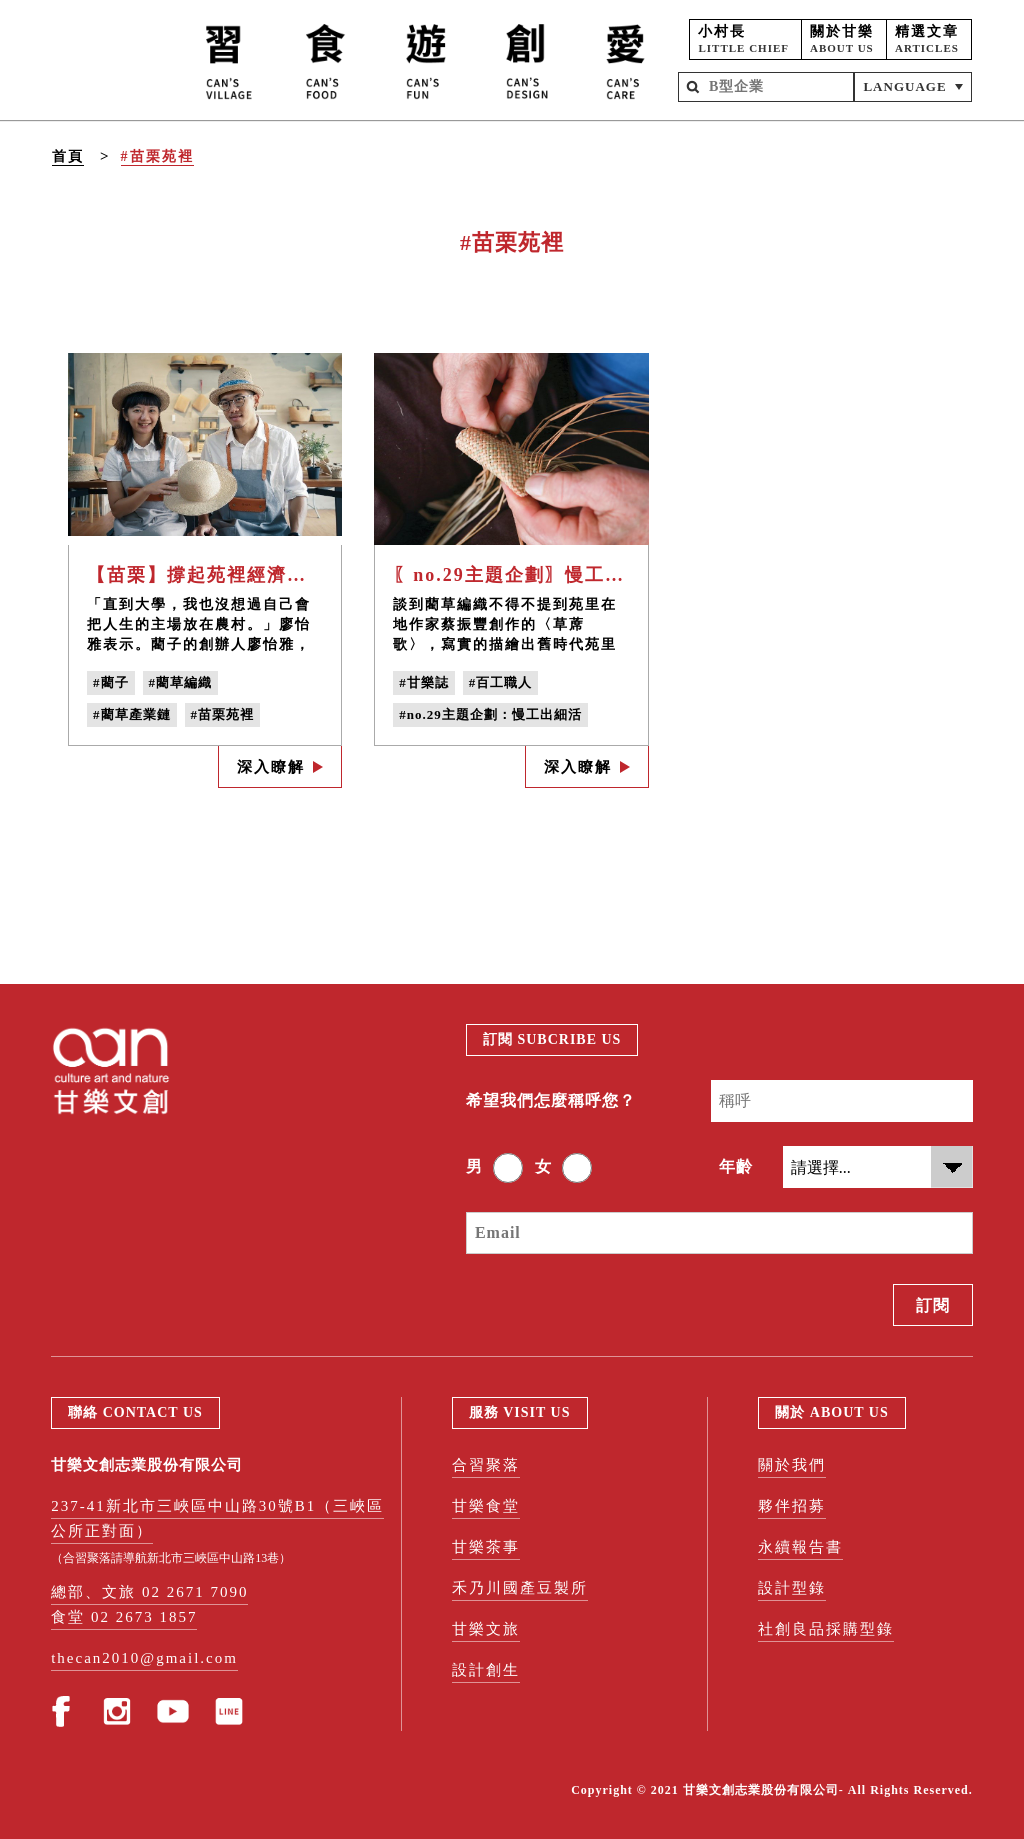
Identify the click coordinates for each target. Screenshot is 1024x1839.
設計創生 (486, 1670)
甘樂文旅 (486, 1629)
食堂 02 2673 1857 (124, 1617)
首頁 (68, 156)
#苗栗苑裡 (157, 156)
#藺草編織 (181, 682)
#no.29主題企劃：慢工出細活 (490, 714)
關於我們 (792, 1465)
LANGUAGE (904, 86)
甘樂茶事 (486, 1547)
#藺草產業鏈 (132, 714)
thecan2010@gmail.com (144, 1658)
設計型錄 (792, 1588)
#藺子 (111, 682)
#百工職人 (501, 682)
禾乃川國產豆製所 (520, 1588)
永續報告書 (800, 1547)
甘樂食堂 (486, 1506)
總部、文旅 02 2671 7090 (149, 1592)
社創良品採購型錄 (826, 1629)
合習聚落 (486, 1465)
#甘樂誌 (424, 682)
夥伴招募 (792, 1506)
